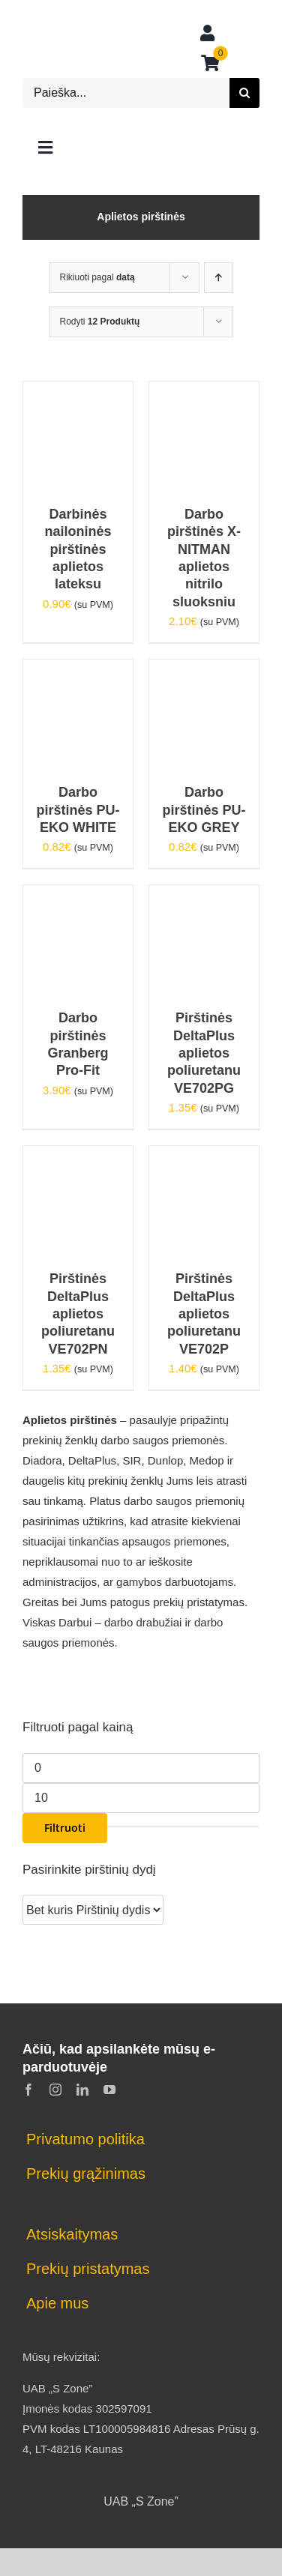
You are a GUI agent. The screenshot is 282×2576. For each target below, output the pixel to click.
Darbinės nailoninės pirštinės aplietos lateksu (77, 549)
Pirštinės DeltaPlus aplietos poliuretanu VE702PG (204, 1053)
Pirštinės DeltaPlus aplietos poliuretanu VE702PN (78, 1314)
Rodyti (100, 321)
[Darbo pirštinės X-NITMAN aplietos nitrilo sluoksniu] (204, 391)
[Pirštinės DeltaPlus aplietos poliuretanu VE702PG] (204, 895)
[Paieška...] (126, 93)
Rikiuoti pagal (97, 277)
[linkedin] (82, 2090)
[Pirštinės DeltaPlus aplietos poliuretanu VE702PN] (78, 1156)
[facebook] (28, 2090)
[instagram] (56, 2090)
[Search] (245, 93)
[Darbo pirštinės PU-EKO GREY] (204, 669)
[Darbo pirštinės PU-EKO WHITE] (78, 669)
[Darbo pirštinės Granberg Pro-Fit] (78, 895)
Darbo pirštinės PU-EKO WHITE (77, 810)
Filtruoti (65, 1828)
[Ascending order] (218, 277)
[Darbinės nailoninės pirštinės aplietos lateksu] (78, 391)
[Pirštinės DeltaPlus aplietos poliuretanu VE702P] (204, 1156)
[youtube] (110, 2090)
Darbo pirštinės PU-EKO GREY (203, 810)
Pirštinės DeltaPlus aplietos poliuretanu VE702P (204, 1314)
